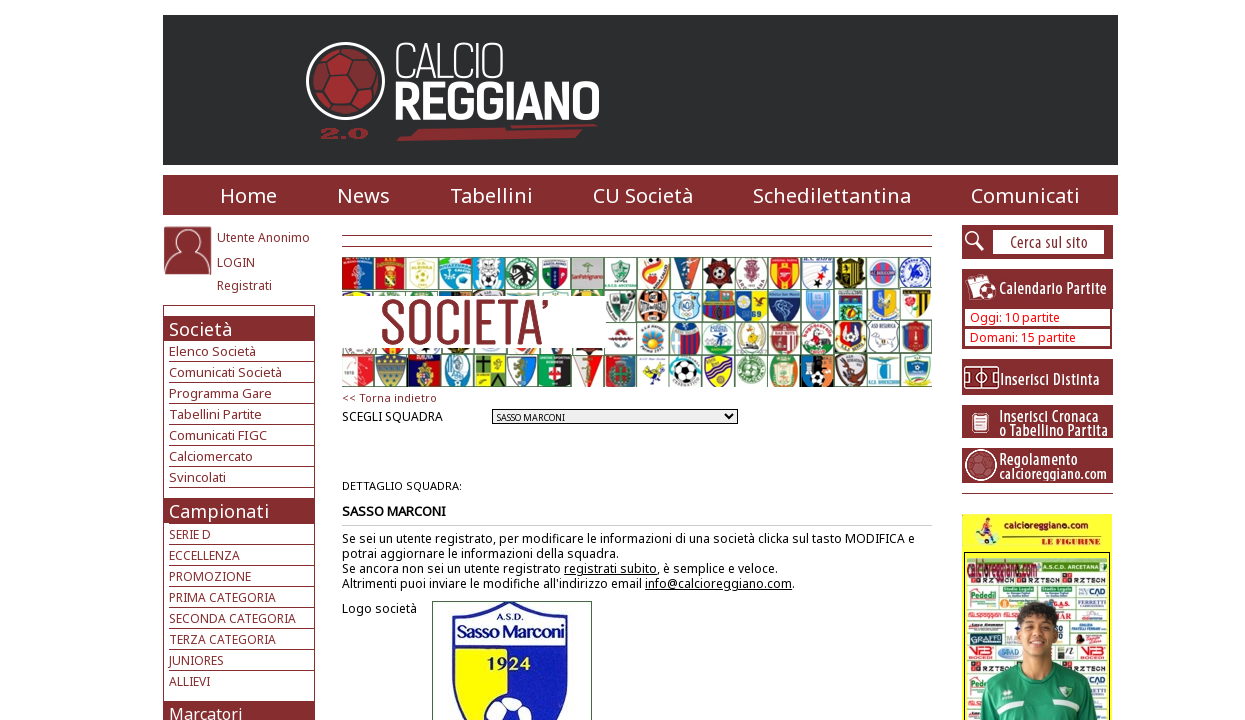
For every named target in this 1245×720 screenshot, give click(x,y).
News (363, 195)
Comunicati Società (225, 372)
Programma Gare (220, 393)
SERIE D (190, 534)
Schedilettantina (832, 195)
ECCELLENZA (204, 555)
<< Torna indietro (389, 397)
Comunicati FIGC (218, 435)
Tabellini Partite (215, 414)
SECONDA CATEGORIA (232, 618)
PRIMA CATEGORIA (222, 597)
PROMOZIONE (210, 576)
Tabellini (491, 195)
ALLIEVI (189, 681)
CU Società (643, 195)
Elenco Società (212, 351)
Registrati (244, 285)
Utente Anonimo (263, 237)
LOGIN (236, 262)
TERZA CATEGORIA (222, 639)
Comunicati (1025, 195)
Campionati (219, 511)
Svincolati (197, 477)
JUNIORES (196, 660)
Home (248, 195)
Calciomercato (211, 456)
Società (200, 329)
